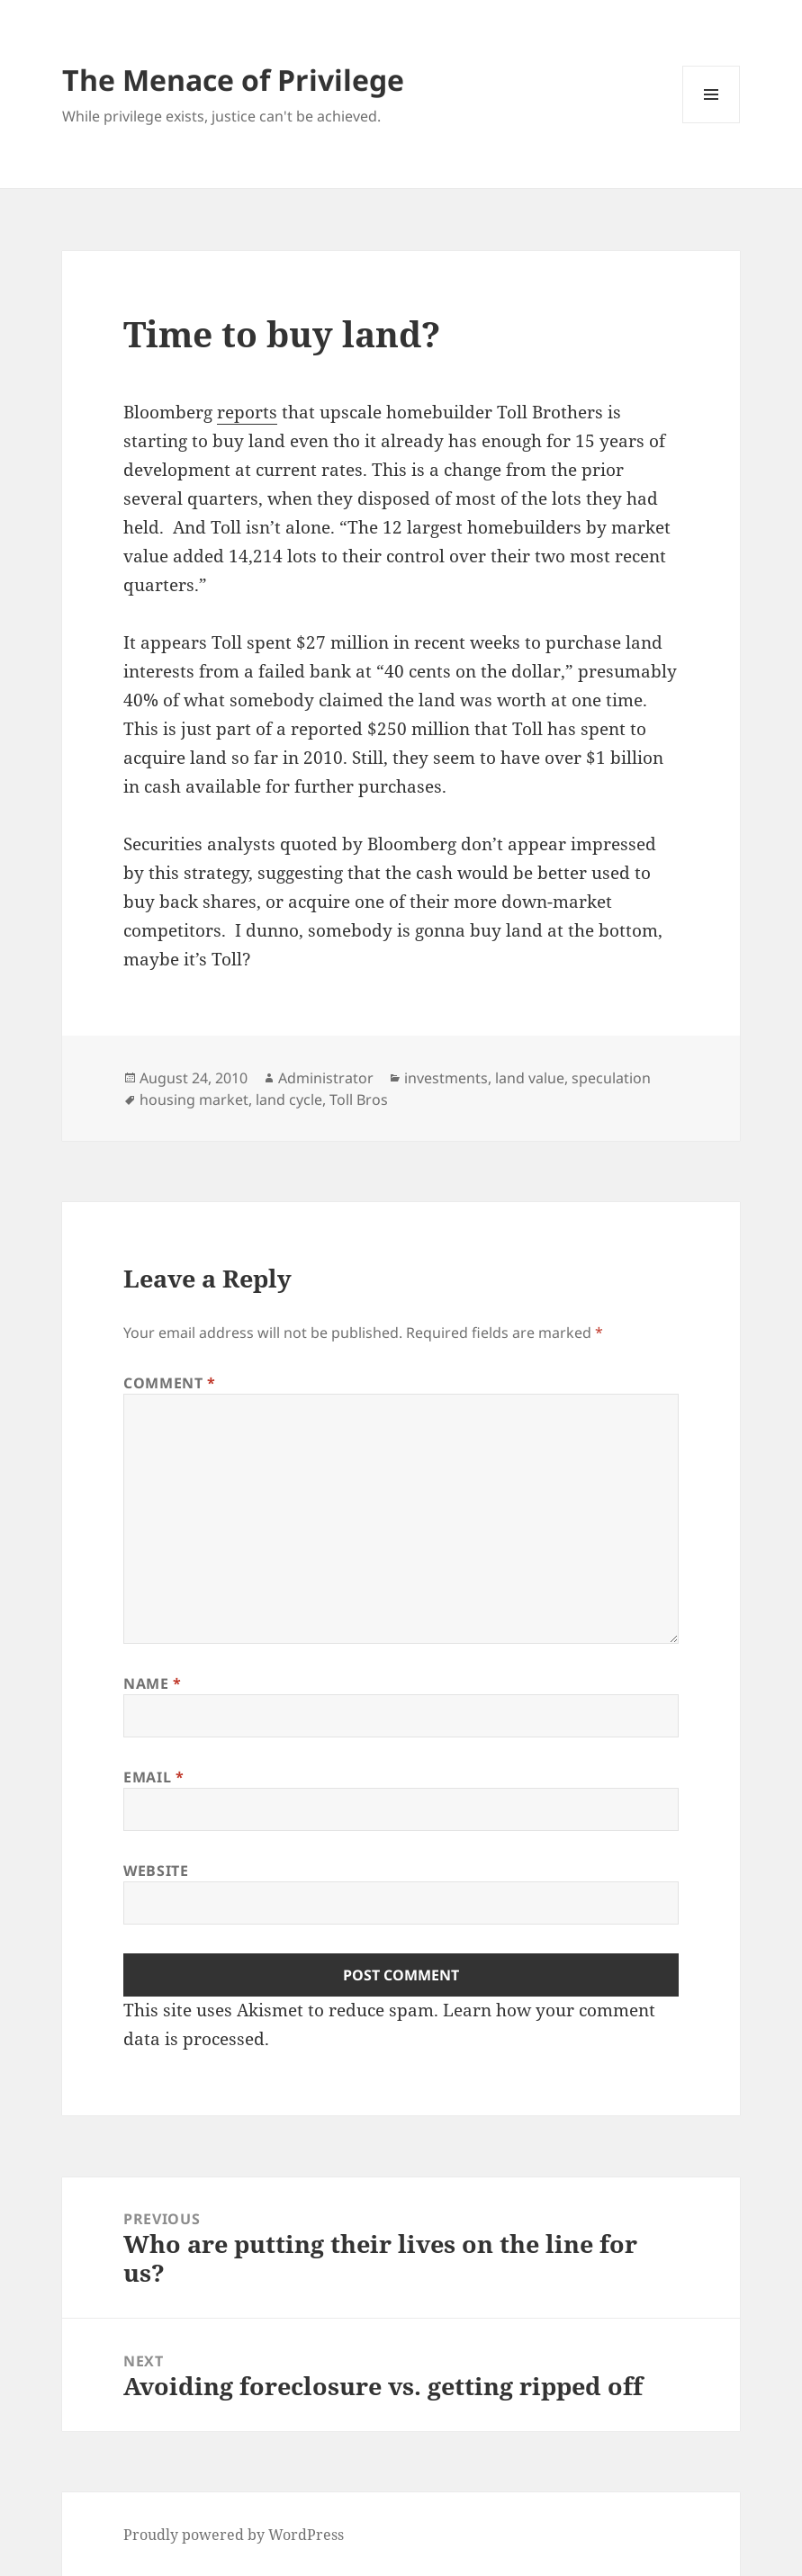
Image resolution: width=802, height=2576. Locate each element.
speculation (611, 1078)
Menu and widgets (711, 122)
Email (153, 1777)
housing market (194, 1099)
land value (529, 1078)
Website (155, 1870)
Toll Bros (358, 1099)
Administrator (326, 1078)
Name (152, 1683)
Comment (169, 1383)
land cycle (289, 1099)
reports (247, 412)
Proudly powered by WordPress (233, 2535)
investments (446, 1078)
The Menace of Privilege (233, 79)
